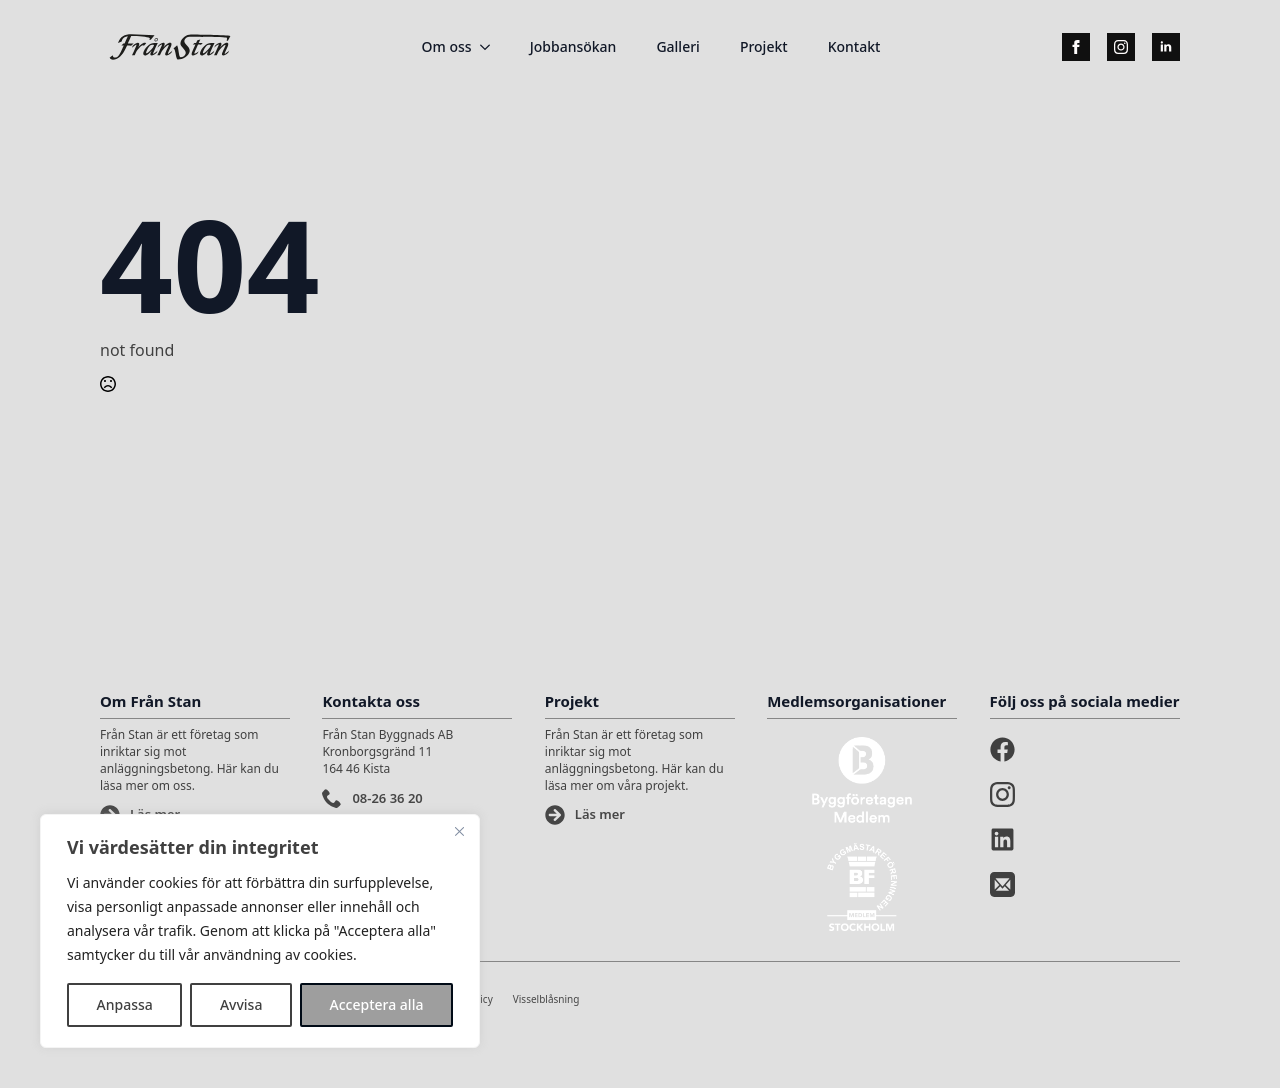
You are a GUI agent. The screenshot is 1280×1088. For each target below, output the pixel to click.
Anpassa (125, 1004)
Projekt (764, 46)
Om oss (447, 46)
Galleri (677, 46)
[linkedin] (1166, 47)
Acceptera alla (377, 1004)
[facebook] (1076, 47)
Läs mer (600, 814)
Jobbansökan (573, 46)
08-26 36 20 (387, 798)
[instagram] (1121, 47)
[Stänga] (459, 831)
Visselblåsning (546, 999)
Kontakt (854, 46)
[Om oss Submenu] (491, 47)
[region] (260, 931)
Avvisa (241, 1004)
